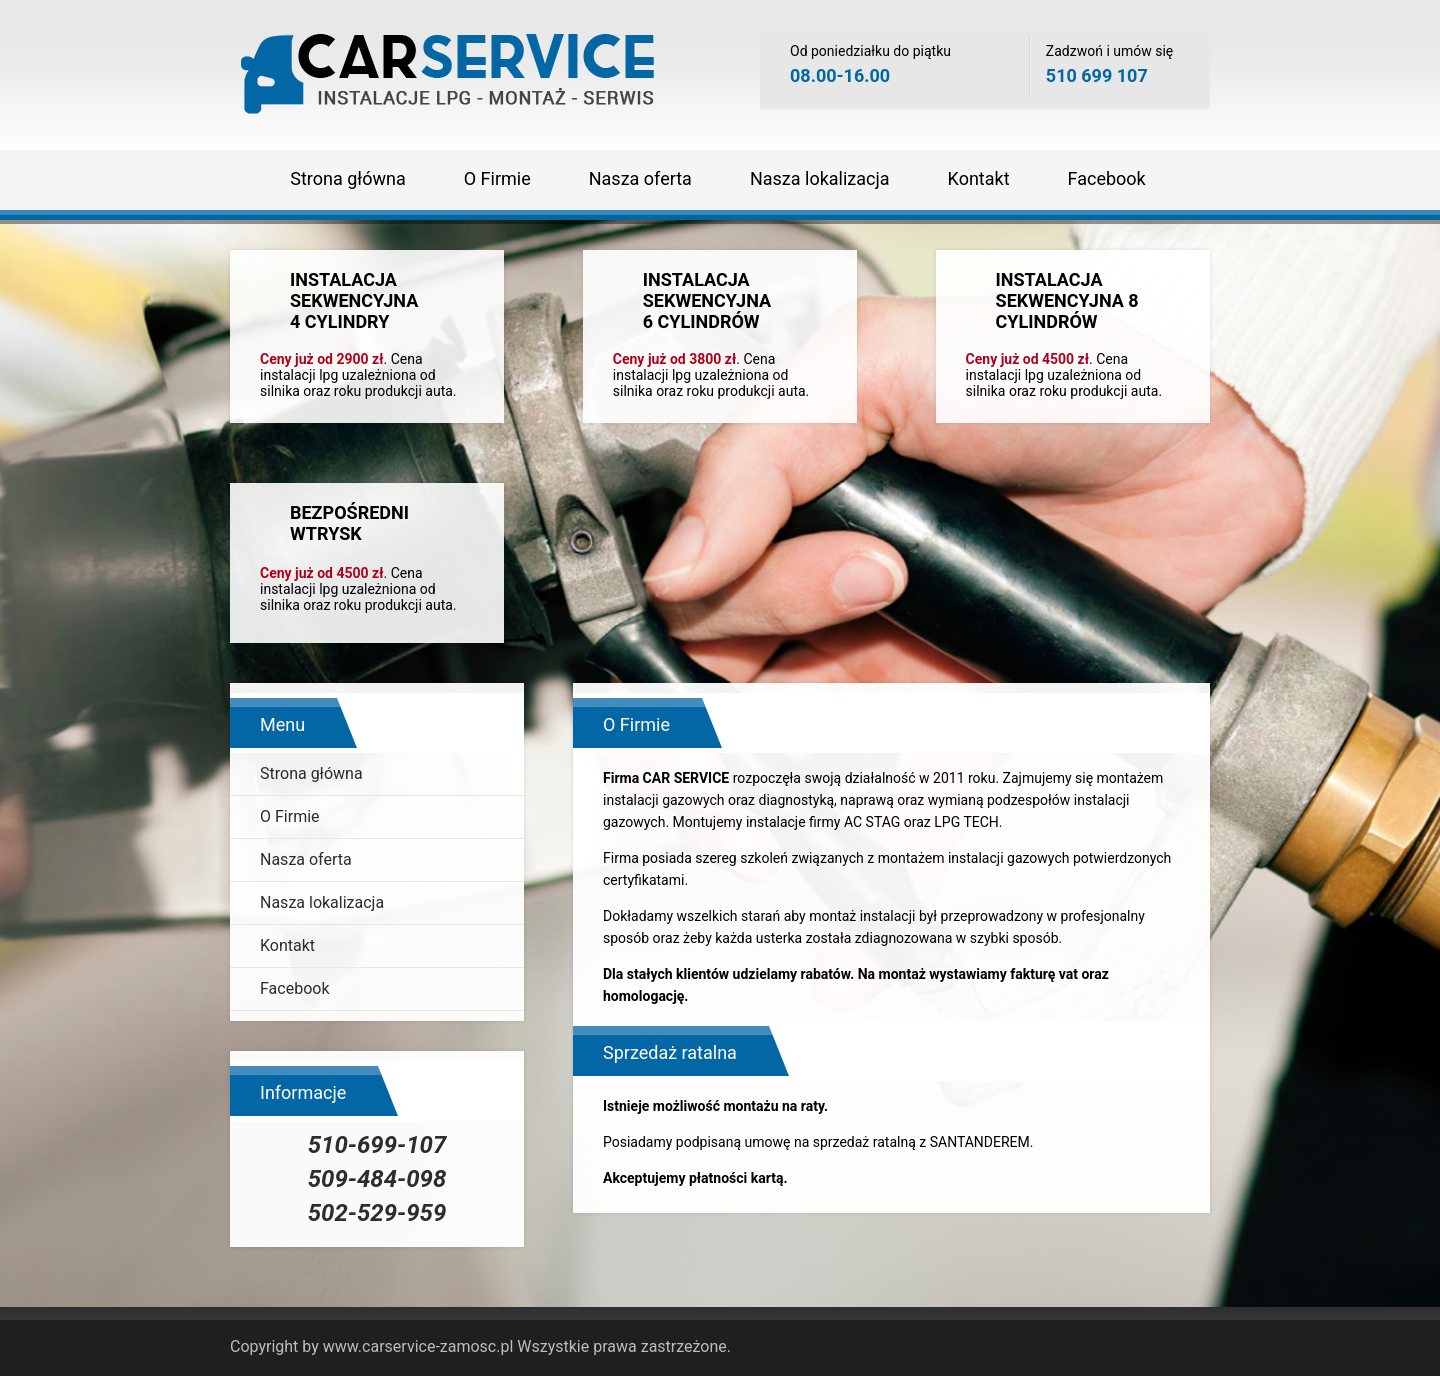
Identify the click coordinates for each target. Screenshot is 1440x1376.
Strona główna (347, 178)
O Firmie (497, 178)
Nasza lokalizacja (820, 178)
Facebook (1107, 178)
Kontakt (979, 178)
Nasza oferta (640, 178)
